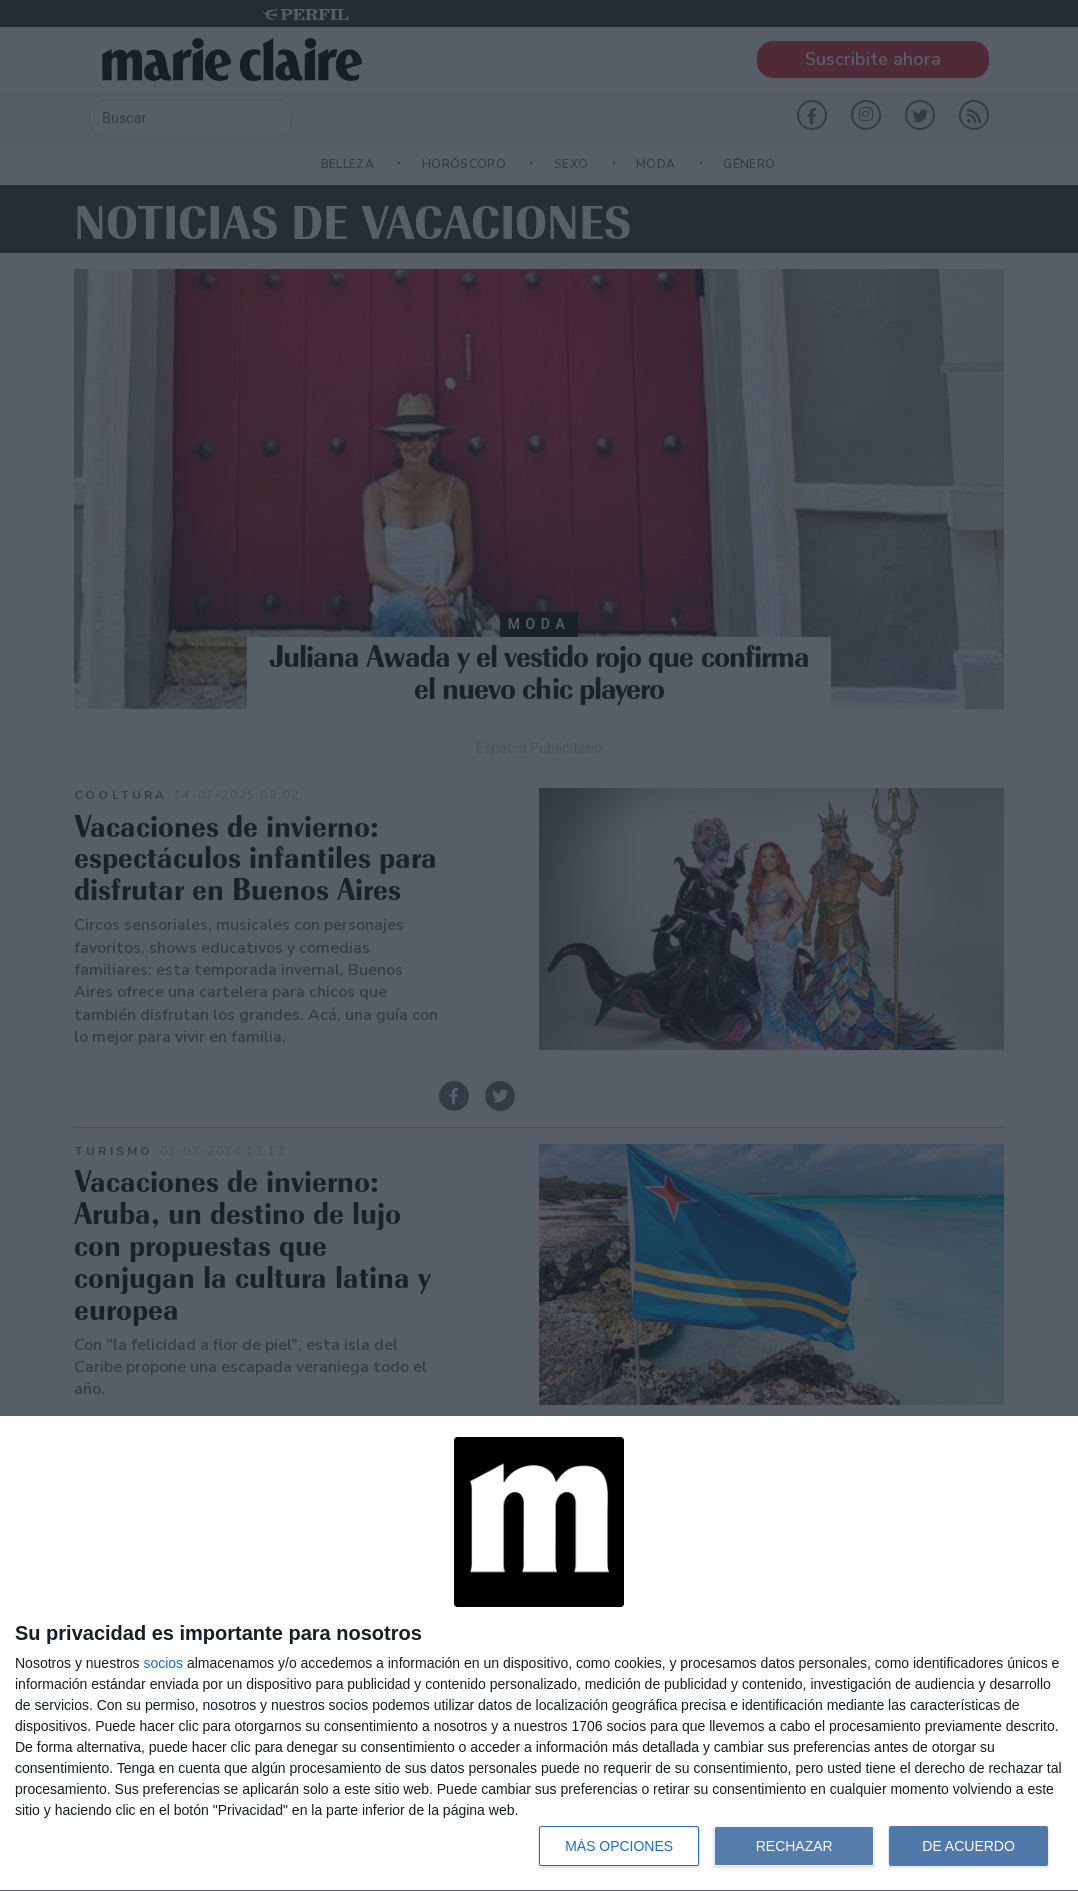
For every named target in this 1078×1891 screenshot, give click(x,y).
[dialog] (539, 1654)
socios (163, 1663)
